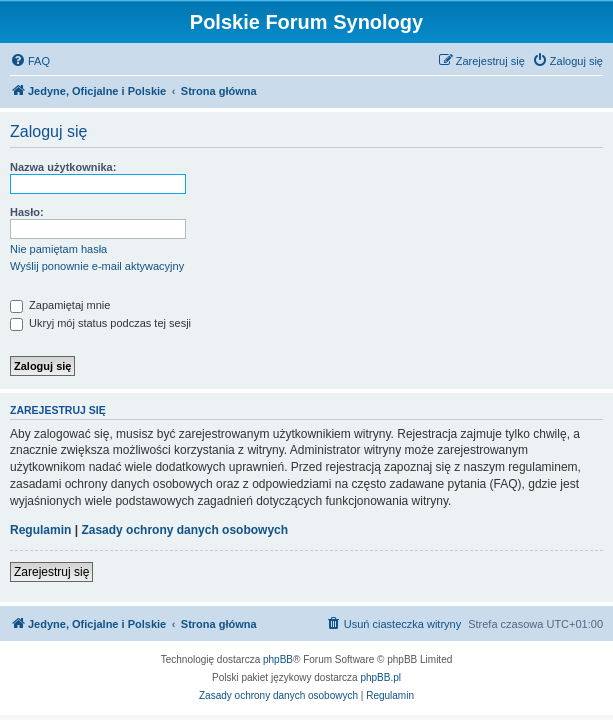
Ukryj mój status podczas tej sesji (100, 323)
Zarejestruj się (51, 572)
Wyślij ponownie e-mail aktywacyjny (97, 266)
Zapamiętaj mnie (60, 305)
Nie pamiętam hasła (58, 249)
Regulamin (40, 530)
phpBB (278, 659)
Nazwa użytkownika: (63, 167)
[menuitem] (30, 61)
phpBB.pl (380, 677)
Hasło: (27, 212)
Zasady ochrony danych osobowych (184, 530)
